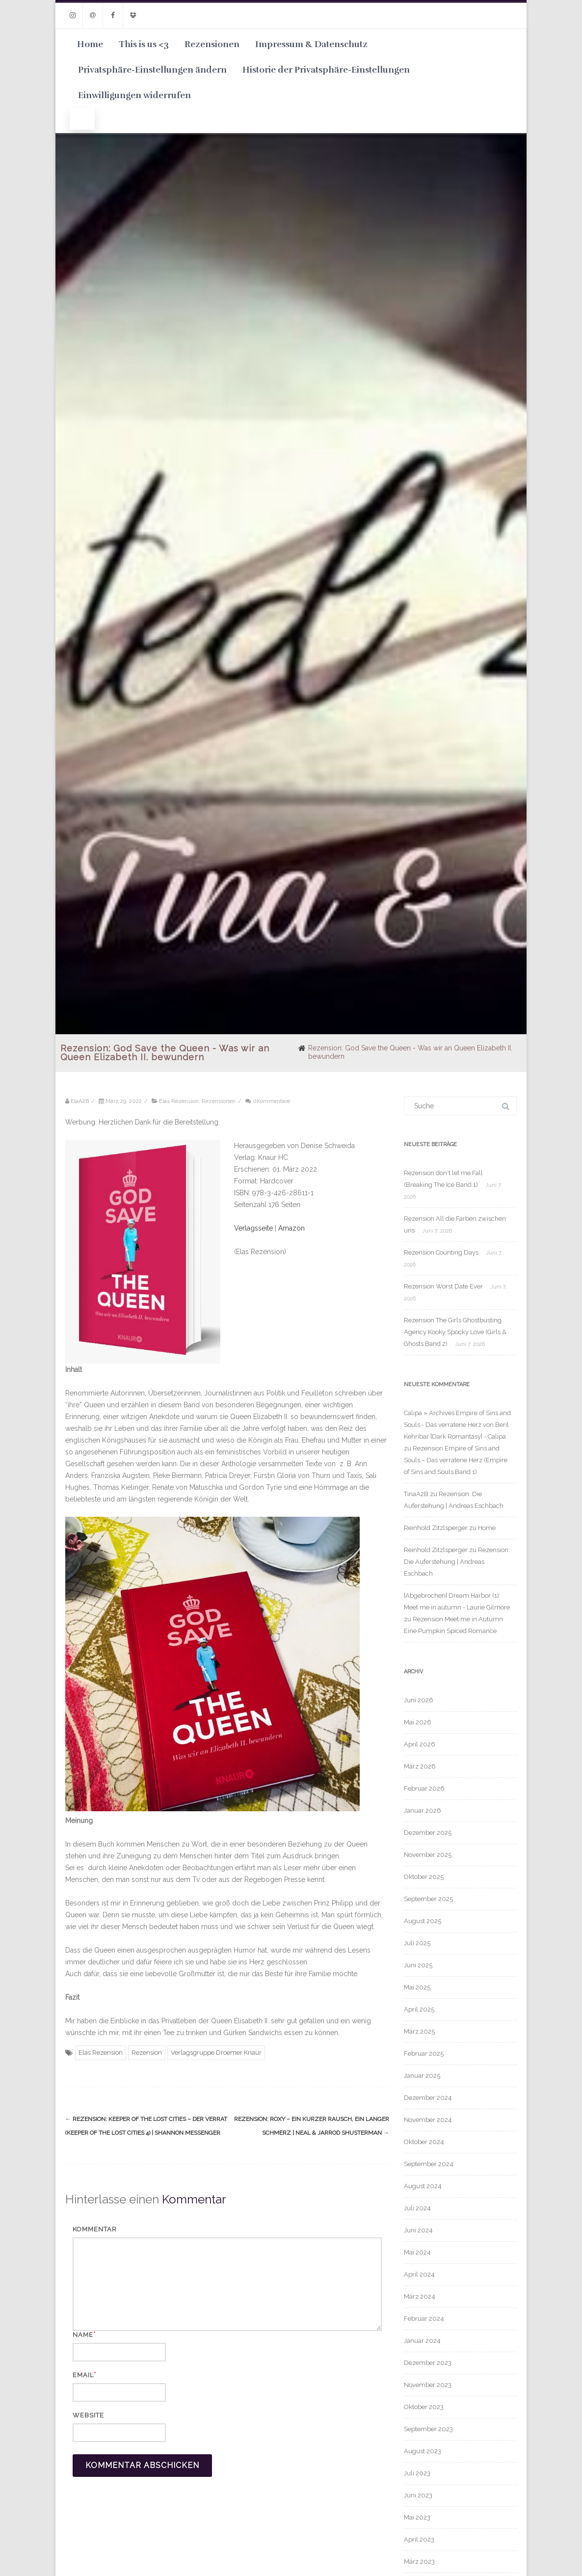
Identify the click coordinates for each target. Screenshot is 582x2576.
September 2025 (428, 1899)
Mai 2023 (417, 2517)
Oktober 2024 (424, 2142)
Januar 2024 (422, 2340)
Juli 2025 (417, 1943)
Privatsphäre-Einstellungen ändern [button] (152, 69)
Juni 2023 (418, 2495)
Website (88, 2415)
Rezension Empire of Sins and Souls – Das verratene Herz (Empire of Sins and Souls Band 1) (455, 1460)
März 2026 (420, 1766)
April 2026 (419, 1744)
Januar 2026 (422, 1810)
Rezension (147, 2052)
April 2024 (419, 2274)
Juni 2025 (418, 1965)
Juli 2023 (417, 2473)
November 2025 (427, 1854)
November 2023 (427, 2384)
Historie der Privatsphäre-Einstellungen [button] (326, 69)
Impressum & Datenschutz (311, 44)
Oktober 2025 (424, 1876)
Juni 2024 (418, 2230)
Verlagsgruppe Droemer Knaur (216, 2052)
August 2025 (422, 1921)
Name (83, 2335)
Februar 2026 (424, 1788)
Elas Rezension (179, 1101)
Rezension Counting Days (441, 1252)
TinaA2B (416, 1494)
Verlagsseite (254, 1228)
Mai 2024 (417, 2252)
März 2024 (419, 2296)
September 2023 (428, 2429)
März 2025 (419, 2031)
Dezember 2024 (428, 2097)
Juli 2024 (417, 2208)
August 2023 (422, 2451)
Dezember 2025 (427, 1832)
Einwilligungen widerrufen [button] (134, 95)
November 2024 (428, 2119)
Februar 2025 (424, 2053)
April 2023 (419, 2539)
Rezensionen (212, 44)
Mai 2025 (417, 1987)
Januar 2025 (422, 2075)
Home (90, 44)
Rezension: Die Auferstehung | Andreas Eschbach (457, 1561)
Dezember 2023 (427, 2362)
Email (83, 2375)
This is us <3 (144, 44)
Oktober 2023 (424, 2407)
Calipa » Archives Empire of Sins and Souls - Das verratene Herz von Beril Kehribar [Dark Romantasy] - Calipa (457, 1424)
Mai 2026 (417, 1722)
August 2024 (423, 2186)
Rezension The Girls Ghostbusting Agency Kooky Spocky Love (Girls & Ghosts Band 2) (455, 1331)
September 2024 (428, 2164)
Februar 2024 (424, 2318)
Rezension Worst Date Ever (443, 1286)
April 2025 (419, 2009)
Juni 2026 (418, 1700)
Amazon (291, 1228)
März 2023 (419, 2561)
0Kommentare (271, 1101)
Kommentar (95, 2229)
